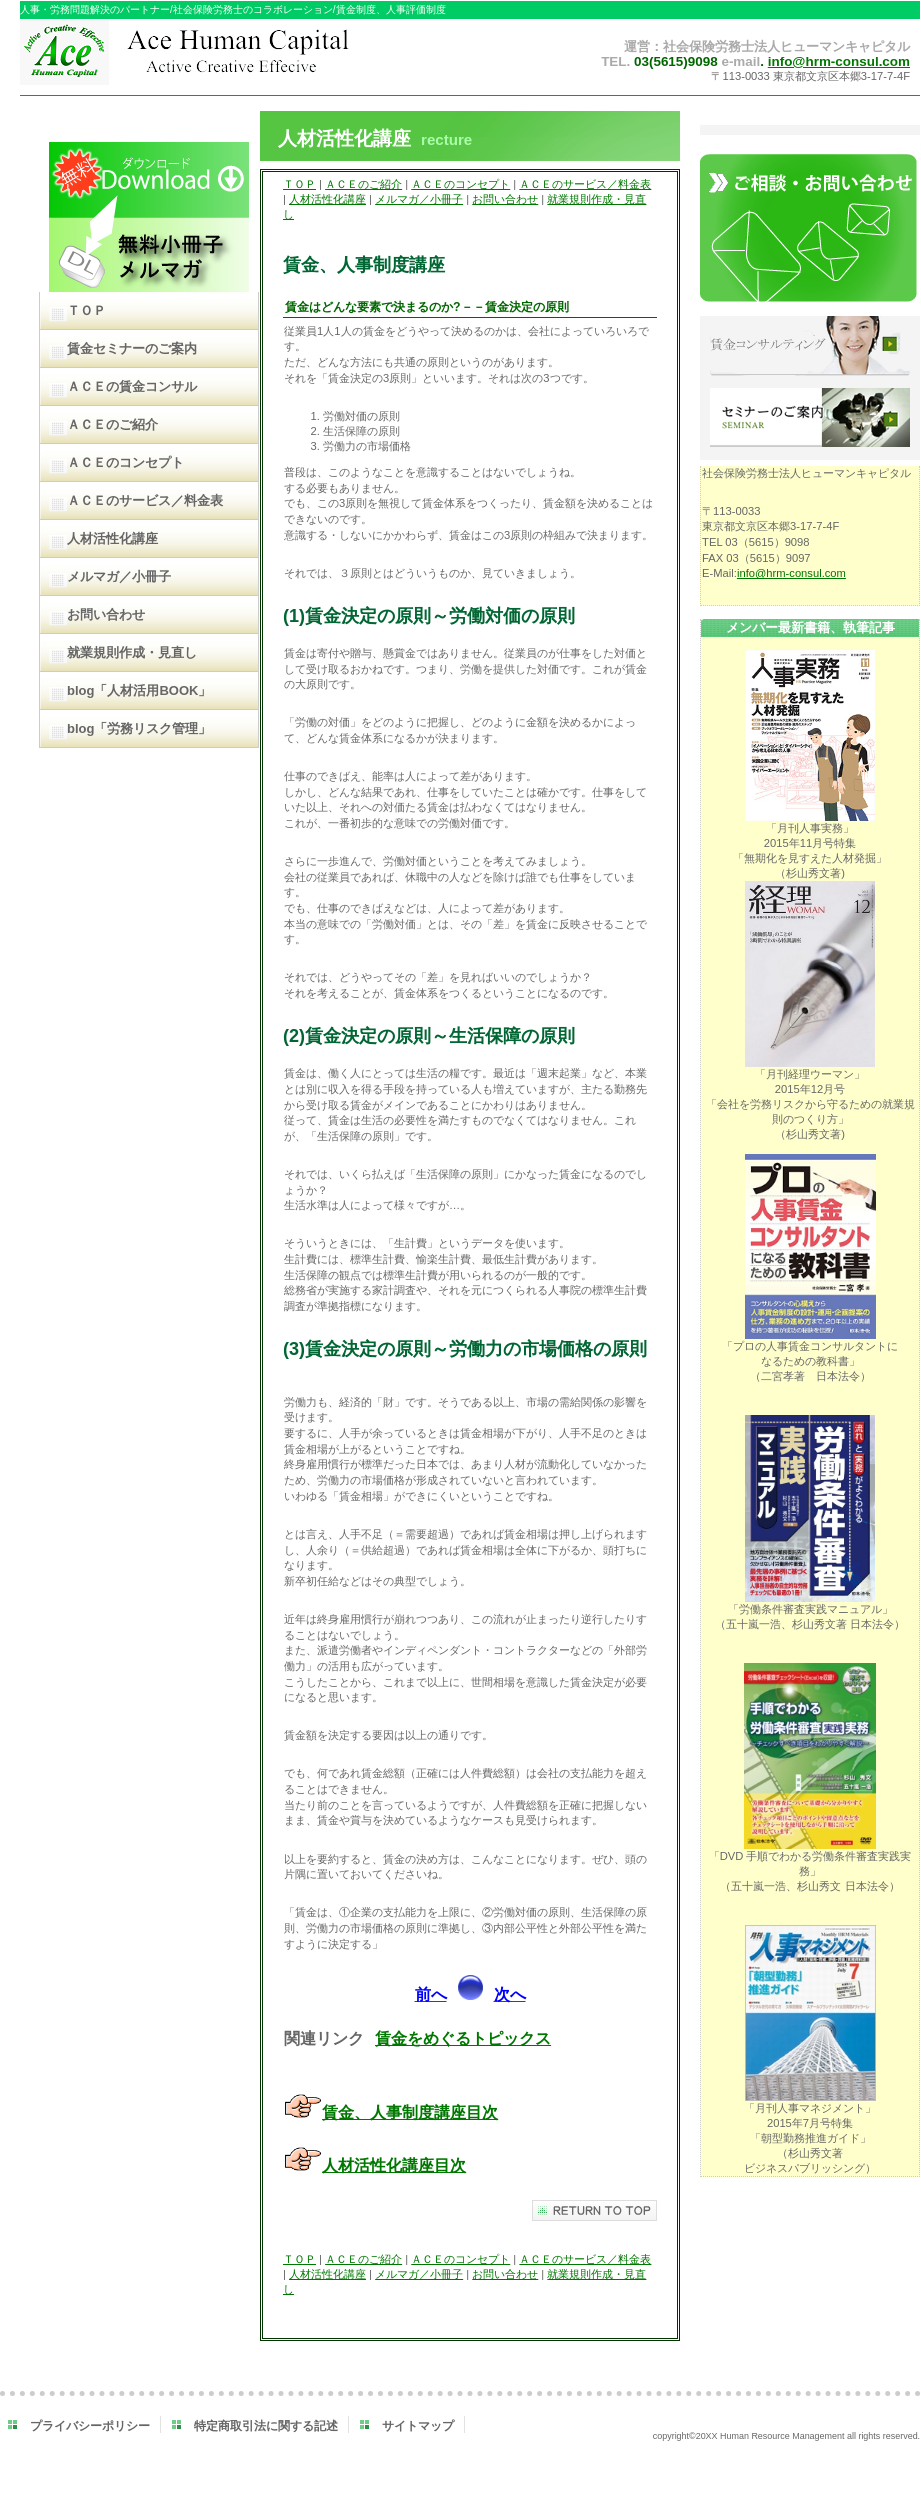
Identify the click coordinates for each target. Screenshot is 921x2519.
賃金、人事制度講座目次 (410, 2112)
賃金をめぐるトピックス (463, 2038)
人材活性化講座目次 (394, 2165)
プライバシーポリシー (90, 2426)
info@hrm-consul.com (839, 61)
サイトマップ (418, 2426)
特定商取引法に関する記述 (266, 2426)
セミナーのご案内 (810, 419)
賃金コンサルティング (810, 347)
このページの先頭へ (594, 2210)
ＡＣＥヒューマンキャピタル (227, 57)
